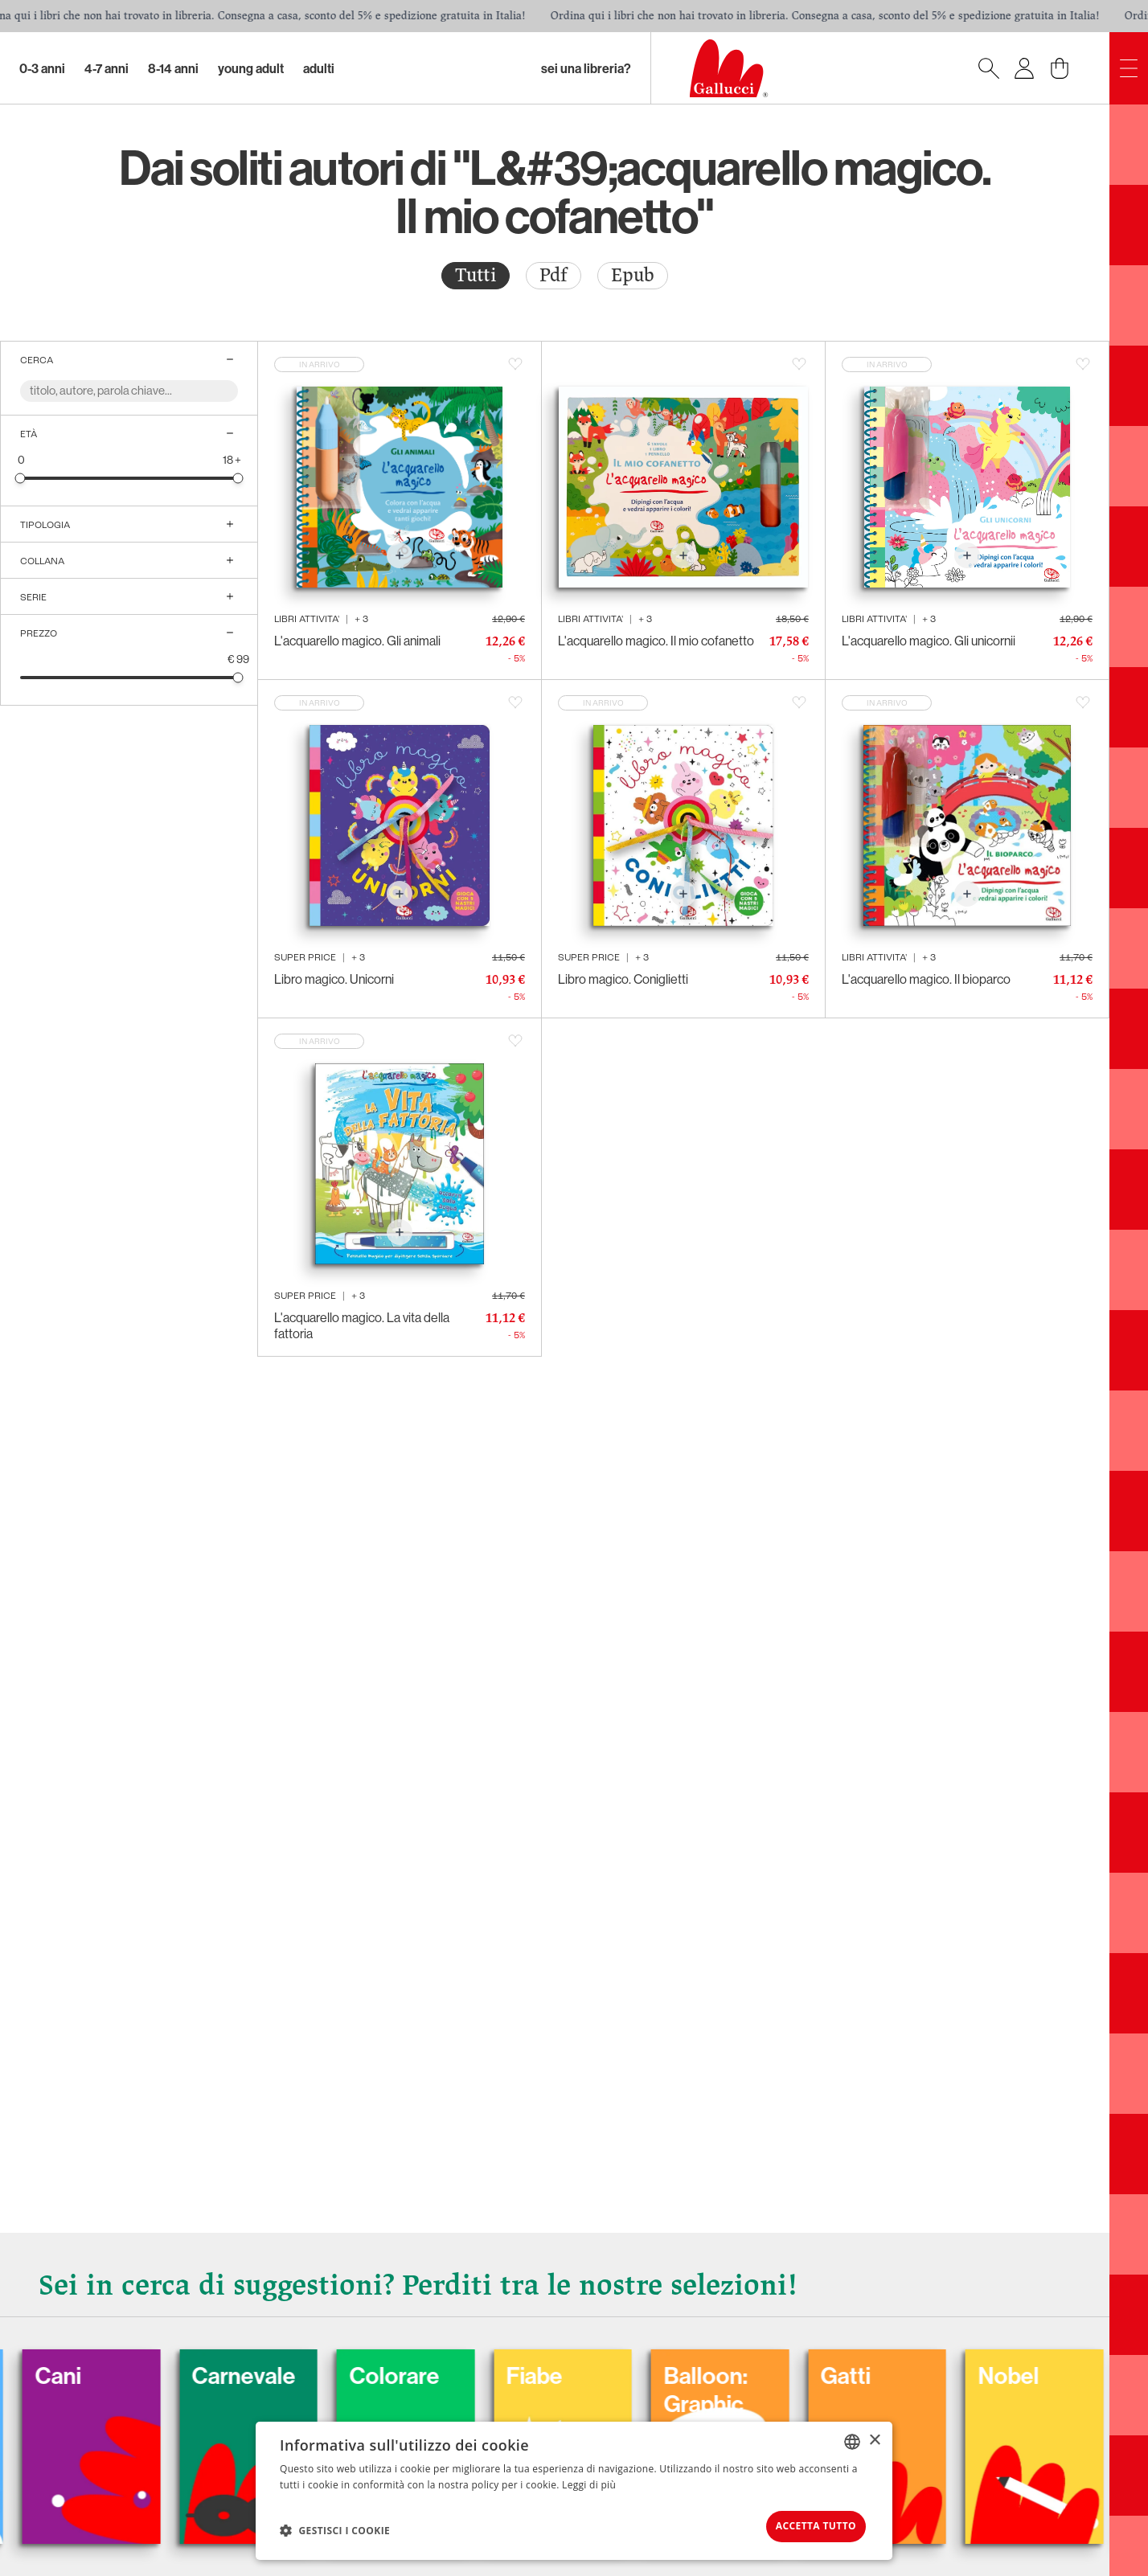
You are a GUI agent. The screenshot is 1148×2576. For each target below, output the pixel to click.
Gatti (907, 2370)
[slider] (20, 478)
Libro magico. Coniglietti (623, 979)
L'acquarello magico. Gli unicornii (928, 641)
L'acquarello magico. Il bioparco (926, 979)
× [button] (874, 2437)
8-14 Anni (173, 68)
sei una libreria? (586, 68)
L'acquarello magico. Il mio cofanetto (656, 641)
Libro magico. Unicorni (334, 979)
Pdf (553, 275)
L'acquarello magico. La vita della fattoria (361, 1325)
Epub (632, 275)
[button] (335, 2529)
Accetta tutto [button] (804, 2524)
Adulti (318, 68)
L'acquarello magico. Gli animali (357, 641)
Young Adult (251, 68)
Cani (101, 2370)
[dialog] (574, 2489)
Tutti (475, 275)
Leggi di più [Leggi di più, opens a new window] (589, 2481)
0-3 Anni (42, 68)
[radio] (475, 275)
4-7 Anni (106, 68)
